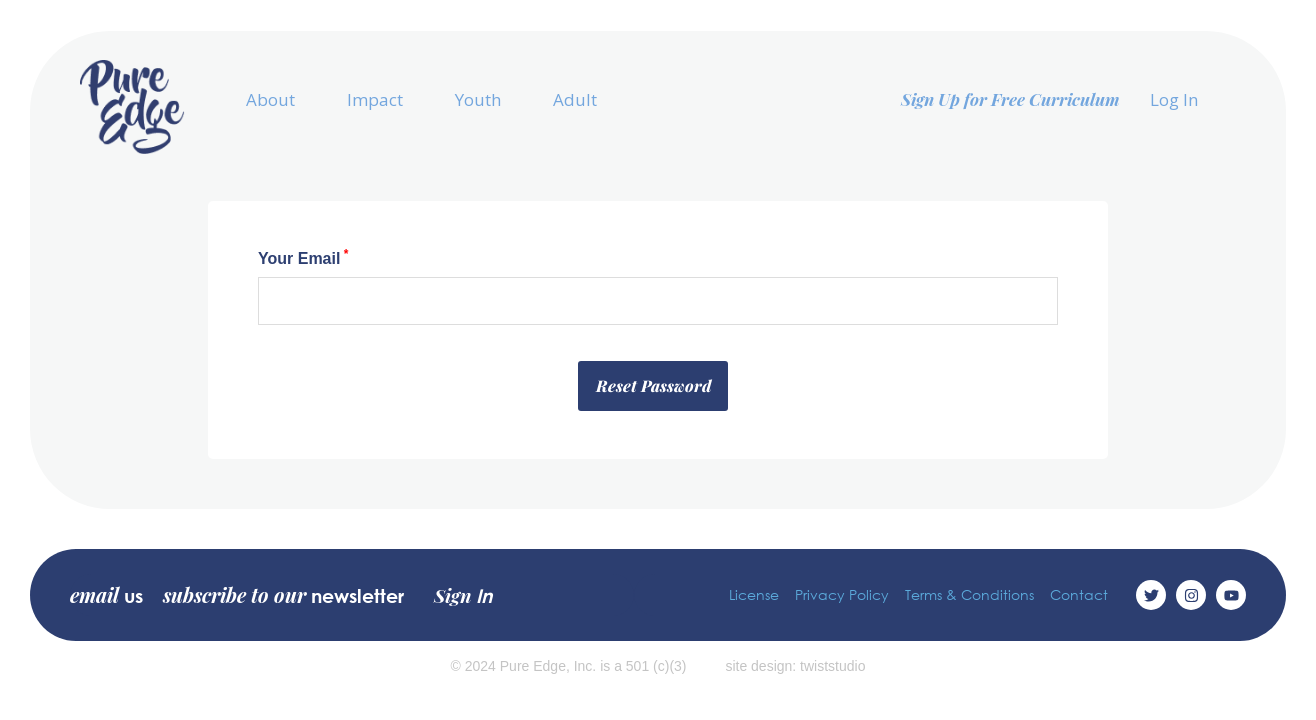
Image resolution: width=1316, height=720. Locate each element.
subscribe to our (283, 595)
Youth (478, 99)
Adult (575, 99)
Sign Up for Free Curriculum (1010, 99)
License (754, 594)
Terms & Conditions (969, 594)
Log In (1174, 99)
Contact (1079, 594)
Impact (375, 99)
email (106, 595)
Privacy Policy (842, 594)
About (270, 99)
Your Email (303, 257)
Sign (463, 595)
